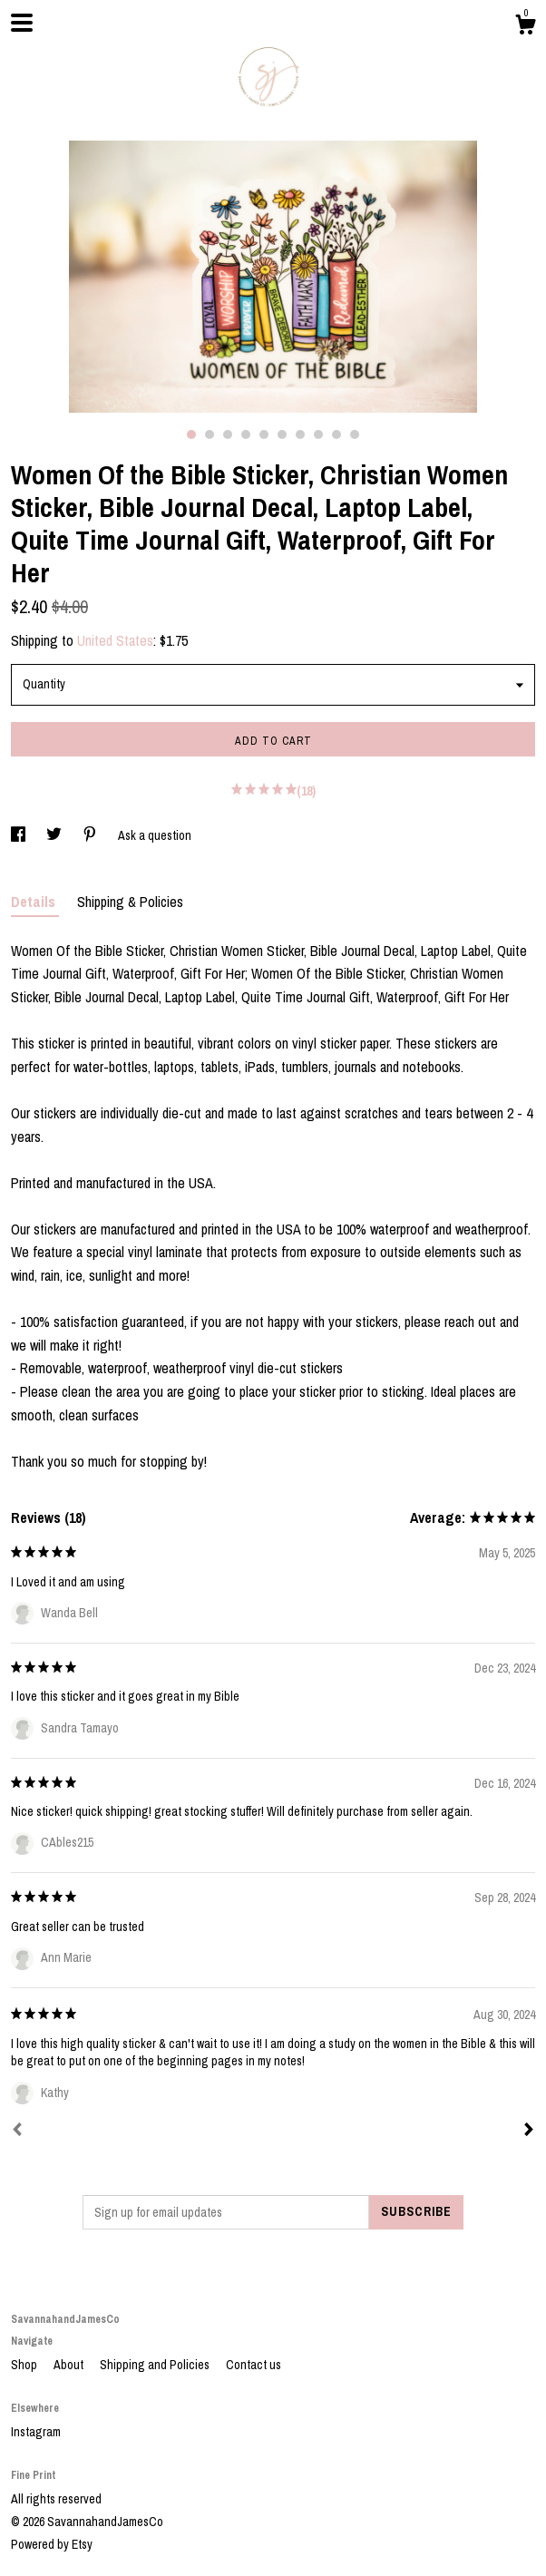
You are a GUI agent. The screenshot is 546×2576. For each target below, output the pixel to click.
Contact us (253, 2364)
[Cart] (525, 27)
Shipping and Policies (156, 2364)
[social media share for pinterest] (91, 835)
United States (115, 640)
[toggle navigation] (22, 23)
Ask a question (154, 835)
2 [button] (209, 434)
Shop (25, 2364)
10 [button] (354, 434)
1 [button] (191, 434)
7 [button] (300, 434)
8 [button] (318, 434)
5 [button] (263, 434)
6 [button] (282, 434)
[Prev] (17, 2131)
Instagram (36, 2432)
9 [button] (336, 434)
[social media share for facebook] (19, 835)
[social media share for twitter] (55, 835)
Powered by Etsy (52, 2544)
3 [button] (227, 434)
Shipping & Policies (130, 902)
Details (35, 902)
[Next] (528, 2131)
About (70, 2364)
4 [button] (245, 434)
